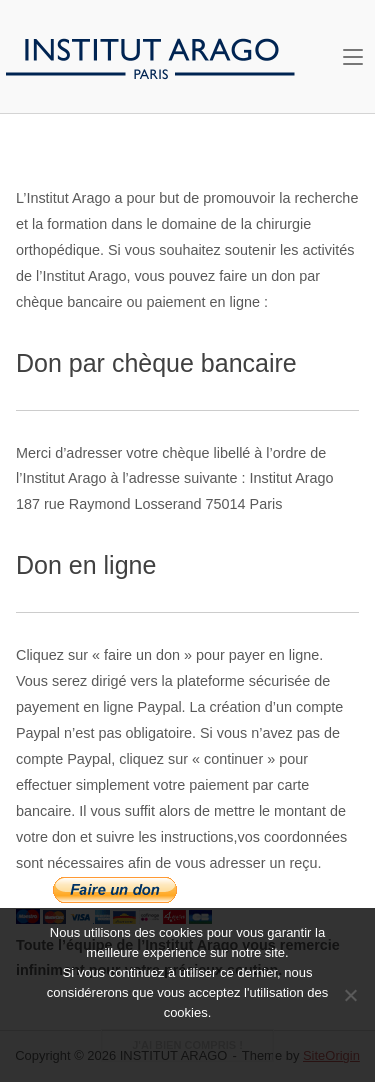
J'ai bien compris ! (187, 1045)
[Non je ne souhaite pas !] (350, 995)
